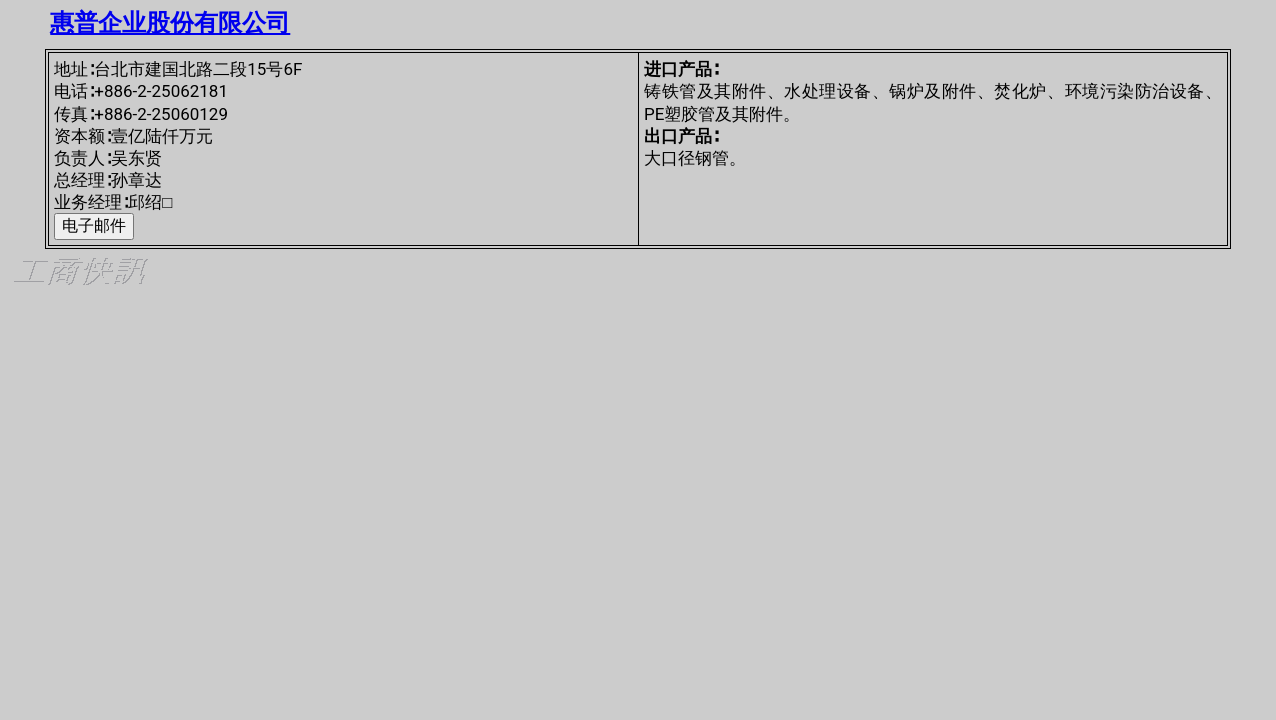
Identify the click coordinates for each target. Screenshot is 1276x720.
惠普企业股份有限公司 (170, 23)
